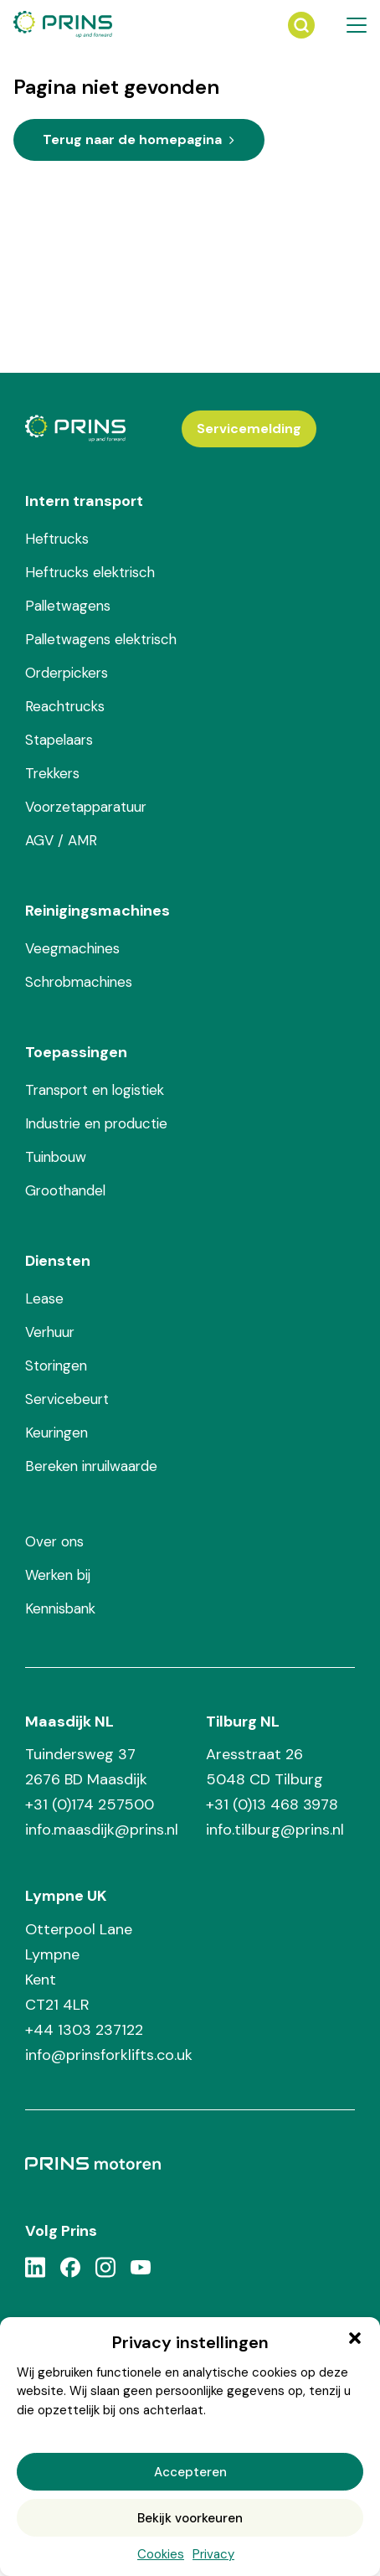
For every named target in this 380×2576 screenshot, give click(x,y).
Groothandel (65, 1190)
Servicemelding (249, 428)
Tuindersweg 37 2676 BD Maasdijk (86, 1766)
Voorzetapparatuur (85, 807)
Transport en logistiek (94, 1090)
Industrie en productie (96, 1123)
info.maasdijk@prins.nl (101, 1830)
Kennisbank (60, 1608)
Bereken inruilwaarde (91, 1466)
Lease (44, 1298)
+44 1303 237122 (84, 2030)
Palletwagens (67, 605)
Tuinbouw (55, 1157)
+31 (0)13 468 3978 (272, 1804)
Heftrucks (57, 538)
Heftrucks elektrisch (90, 572)
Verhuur (49, 1332)
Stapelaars (59, 739)
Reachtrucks (65, 706)
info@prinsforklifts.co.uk (109, 2055)
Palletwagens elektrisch (101, 639)
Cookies (160, 2554)
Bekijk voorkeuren (190, 2518)
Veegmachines (72, 948)
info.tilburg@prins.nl (275, 1830)
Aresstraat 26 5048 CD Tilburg (264, 1766)
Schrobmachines (78, 982)
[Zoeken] (301, 25)
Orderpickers (66, 672)
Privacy (213, 2554)
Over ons (54, 1541)
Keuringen (56, 1432)
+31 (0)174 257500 (89, 1804)
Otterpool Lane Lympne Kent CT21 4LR (78, 1967)
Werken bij (57, 1575)
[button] (355, 2338)
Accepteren (190, 2472)
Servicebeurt (67, 1399)
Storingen (56, 1365)
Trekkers (52, 773)
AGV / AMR (61, 840)
